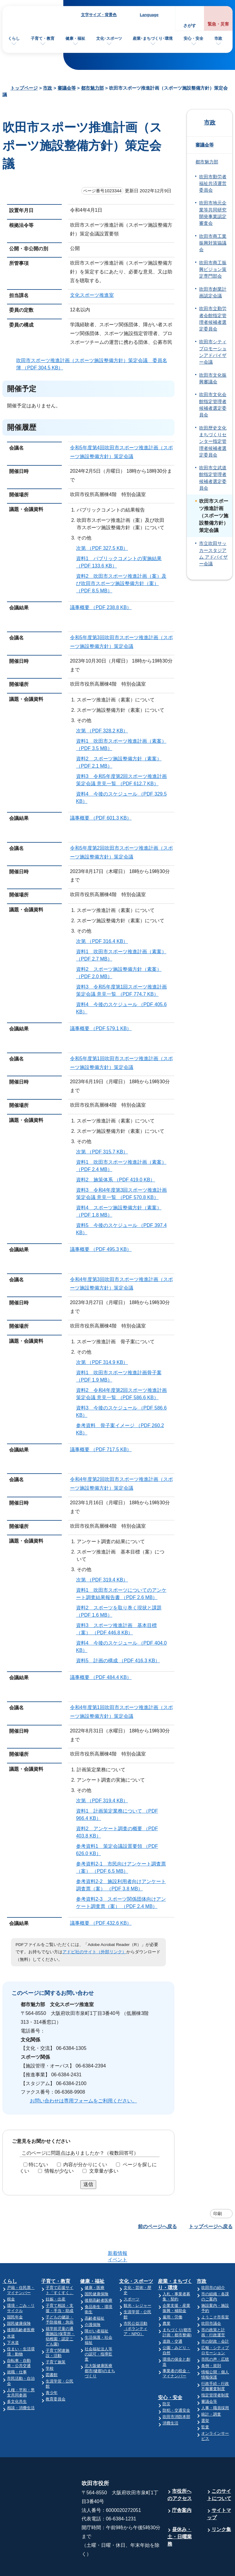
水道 (11, 2312)
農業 (166, 2299)
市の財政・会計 (215, 2317)
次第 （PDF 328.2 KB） (104, 730)
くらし (14, 38)
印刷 (217, 2213)
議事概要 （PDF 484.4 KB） (103, 1677)
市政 (218, 38)
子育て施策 (55, 2338)
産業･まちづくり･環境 (153, 38)
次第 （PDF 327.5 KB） (104, 548)
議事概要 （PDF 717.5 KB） (103, 1449)
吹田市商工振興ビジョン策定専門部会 (212, 269)
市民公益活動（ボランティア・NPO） (135, 2304)
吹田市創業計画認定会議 (212, 292)
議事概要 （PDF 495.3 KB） (103, 1249)
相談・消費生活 (21, 2384)
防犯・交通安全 (176, 2386)
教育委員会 (55, 2375)
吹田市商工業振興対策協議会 (212, 243)
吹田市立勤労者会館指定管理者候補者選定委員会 (212, 318)
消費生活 (170, 2399)
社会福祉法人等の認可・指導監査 (98, 2330)
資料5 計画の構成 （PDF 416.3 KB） (120, 1660)
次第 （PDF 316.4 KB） (104, 941)
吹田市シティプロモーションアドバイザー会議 (212, 352)
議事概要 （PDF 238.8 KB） (103, 607)
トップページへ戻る (211, 2226)
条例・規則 (211, 2342)
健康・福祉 (75, 38)
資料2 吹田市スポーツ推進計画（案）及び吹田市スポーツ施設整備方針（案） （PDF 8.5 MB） (121, 583)
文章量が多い (103, 2171)
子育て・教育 (42, 38)
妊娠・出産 (55, 2275)
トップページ (24, 88)
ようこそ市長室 (215, 2293)
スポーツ (131, 2275)
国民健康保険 (19, 2299)
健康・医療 (94, 2264)
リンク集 (221, 2505)
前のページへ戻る (157, 2226)
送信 (88, 2184)
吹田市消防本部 (176, 2393)
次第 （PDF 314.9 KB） (104, 1362)
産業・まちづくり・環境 (175, 2260)
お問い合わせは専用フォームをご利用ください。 (83, 2100)
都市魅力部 (92, 88)
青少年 (52, 2369)
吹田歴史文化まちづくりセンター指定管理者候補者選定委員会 (212, 441)
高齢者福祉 (94, 2294)
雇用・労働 (172, 2293)
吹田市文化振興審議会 (212, 378)
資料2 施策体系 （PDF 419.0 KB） (118, 1179)
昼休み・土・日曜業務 (179, 2513)
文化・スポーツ (136, 2257)
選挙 (205, 2397)
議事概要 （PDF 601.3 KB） (103, 817)
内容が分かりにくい (85, 2164)
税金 (11, 2275)
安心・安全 (193, 38)
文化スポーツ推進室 (92, 295)
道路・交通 (172, 2317)
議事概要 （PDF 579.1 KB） (103, 1028)
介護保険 (92, 2301)
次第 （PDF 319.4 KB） (104, 1579)
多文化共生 (17, 2378)
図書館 (52, 2351)
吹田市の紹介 (213, 2264)
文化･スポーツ (109, 38)
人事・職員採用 (215, 2384)
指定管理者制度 (215, 2371)
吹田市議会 (211, 2299)
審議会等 (67, 88)
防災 (166, 2380)
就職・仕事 (17, 2348)
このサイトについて (219, 2471)
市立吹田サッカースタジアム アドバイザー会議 (213, 553)
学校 (50, 2344)
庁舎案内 (181, 2486)
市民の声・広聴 (215, 2335)
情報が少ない (59, 2171)
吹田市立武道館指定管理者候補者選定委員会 (212, 478)
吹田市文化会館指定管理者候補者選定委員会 (212, 404)
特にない (38, 2164)
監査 (205, 2403)
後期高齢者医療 (21, 2306)
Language (149, 14)
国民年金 (15, 2293)
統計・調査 (211, 2390)
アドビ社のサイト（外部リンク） (94, 1952)
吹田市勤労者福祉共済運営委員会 (212, 183)
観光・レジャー (137, 2282)
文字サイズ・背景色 (99, 14)
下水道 (13, 2319)
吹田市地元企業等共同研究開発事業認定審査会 (212, 213)
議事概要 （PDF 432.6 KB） (103, 1923)
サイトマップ (219, 2490)
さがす (189, 25)
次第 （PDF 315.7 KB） (104, 1151)
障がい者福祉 (96, 2307)
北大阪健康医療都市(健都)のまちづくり (100, 2347)
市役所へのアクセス (179, 2471)
